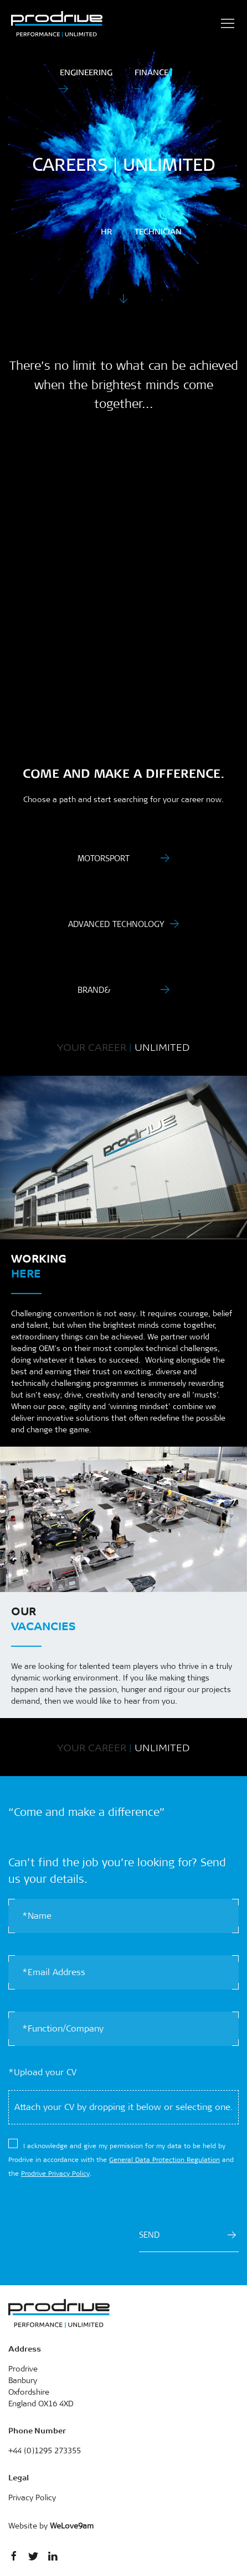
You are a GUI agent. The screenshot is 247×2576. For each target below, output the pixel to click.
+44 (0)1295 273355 (44, 2450)
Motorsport (104, 858)
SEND (187, 2235)
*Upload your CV (42, 2072)
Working (38, 1265)
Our (43, 1618)
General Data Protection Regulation (164, 2160)
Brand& (94, 990)
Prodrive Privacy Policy (55, 2173)
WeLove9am (72, 2525)
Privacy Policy (32, 2497)
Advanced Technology (116, 924)
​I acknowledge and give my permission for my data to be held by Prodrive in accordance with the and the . (121, 2159)
